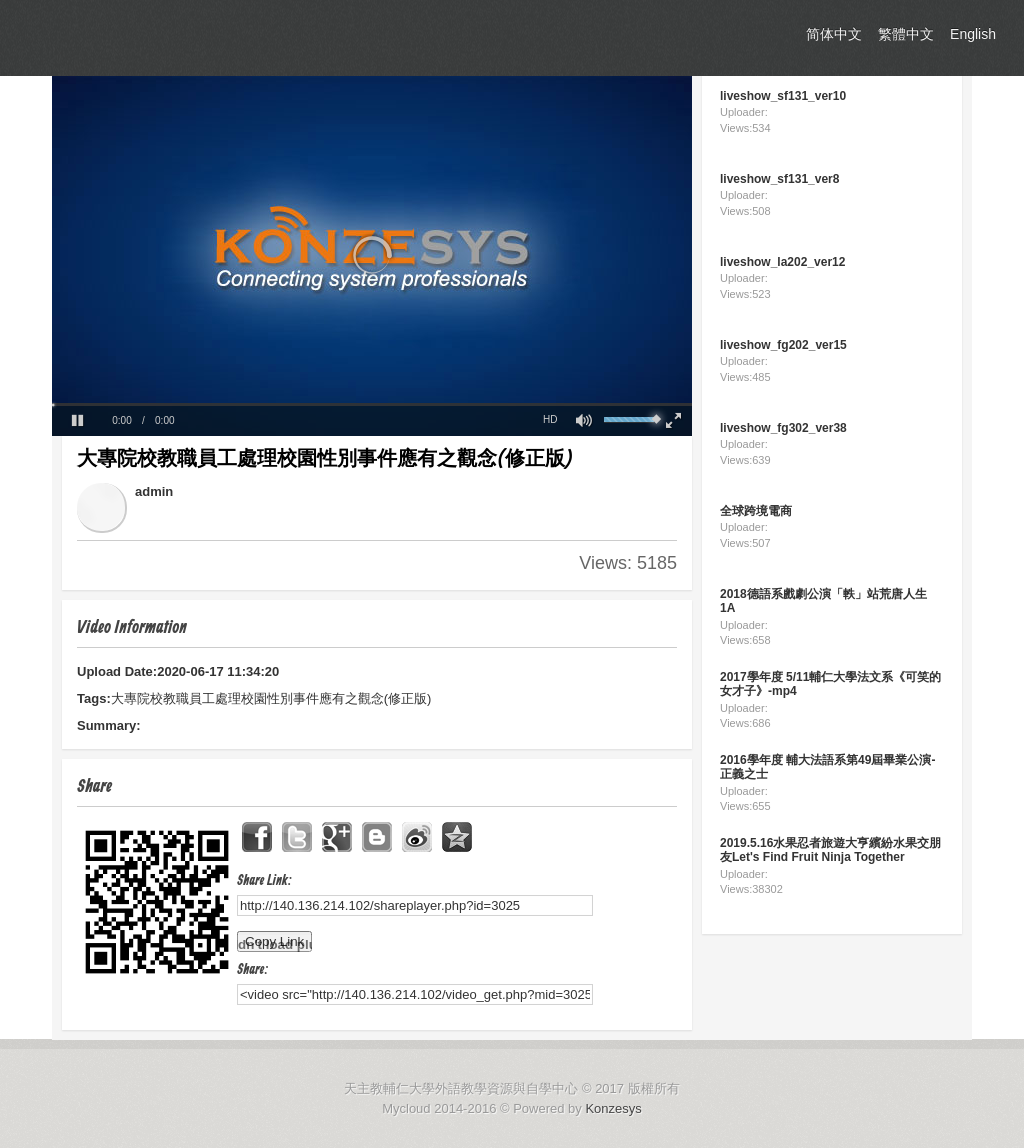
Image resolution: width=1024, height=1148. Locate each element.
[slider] (372, 404)
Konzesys (613, 1108)
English (973, 34)
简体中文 (834, 34)
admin (154, 491)
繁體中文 (906, 34)
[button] (77, 421)
